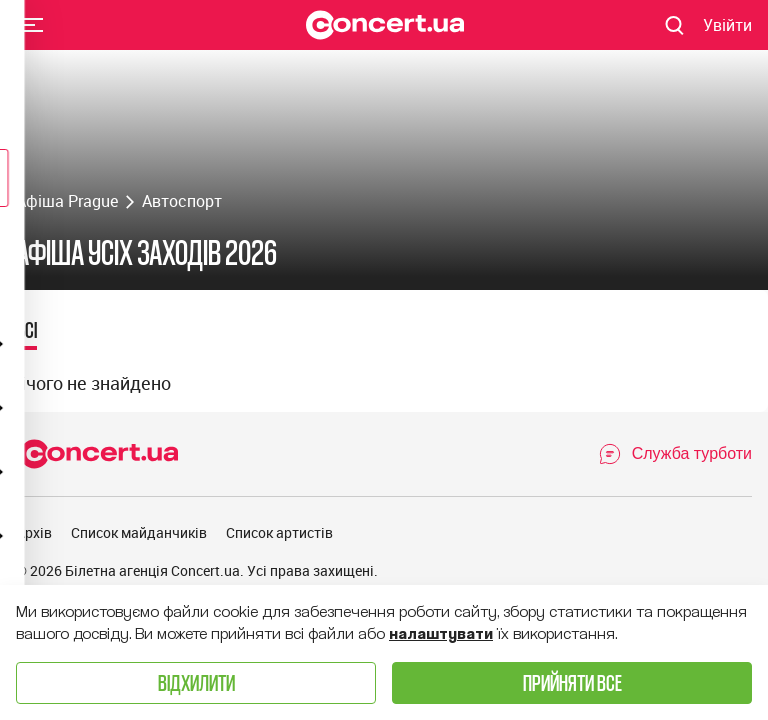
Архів (34, 532)
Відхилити (196, 682)
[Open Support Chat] (675, 454)
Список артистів (279, 532)
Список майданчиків (139, 532)
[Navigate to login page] (727, 25)
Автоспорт (182, 201)
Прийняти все (572, 682)
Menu (33, 24)
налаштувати (441, 634)
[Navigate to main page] (385, 25)
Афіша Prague (67, 201)
